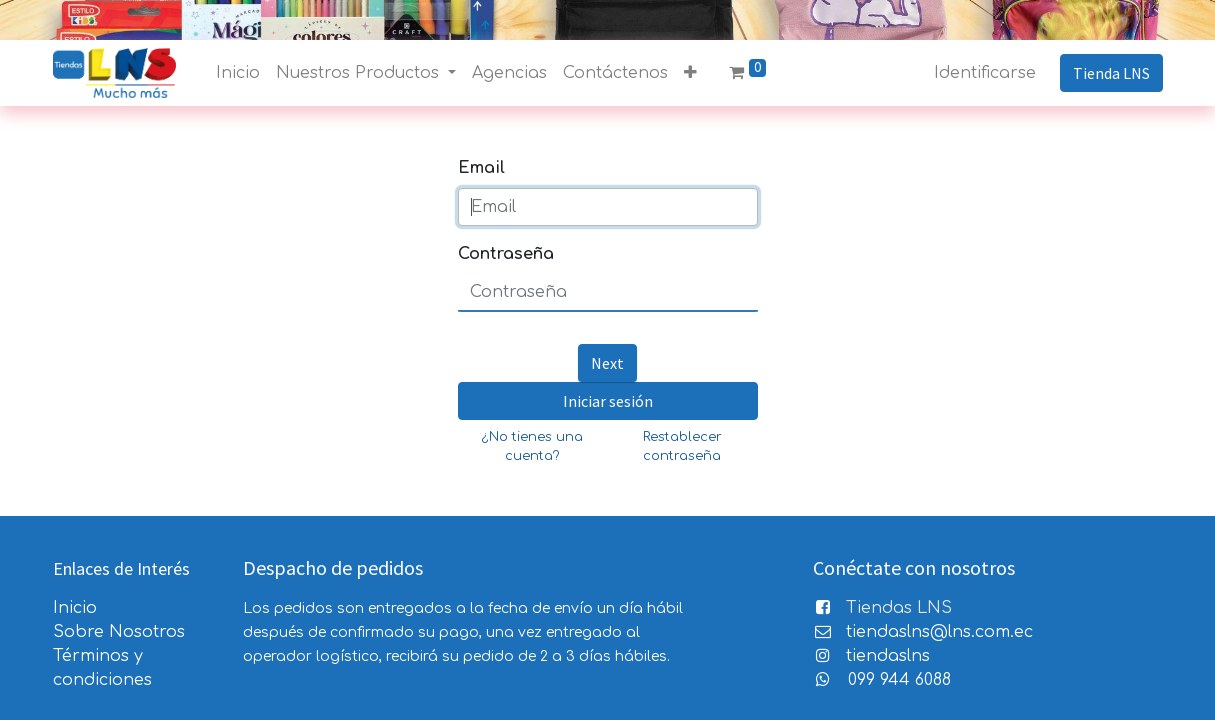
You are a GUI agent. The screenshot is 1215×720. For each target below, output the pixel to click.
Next (607, 363)
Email (481, 168)
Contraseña (506, 254)
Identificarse (985, 73)
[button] (690, 73)
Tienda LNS (1111, 73)
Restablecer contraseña (682, 446)
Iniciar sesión (608, 401)
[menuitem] (238, 73)
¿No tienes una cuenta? (532, 446)
